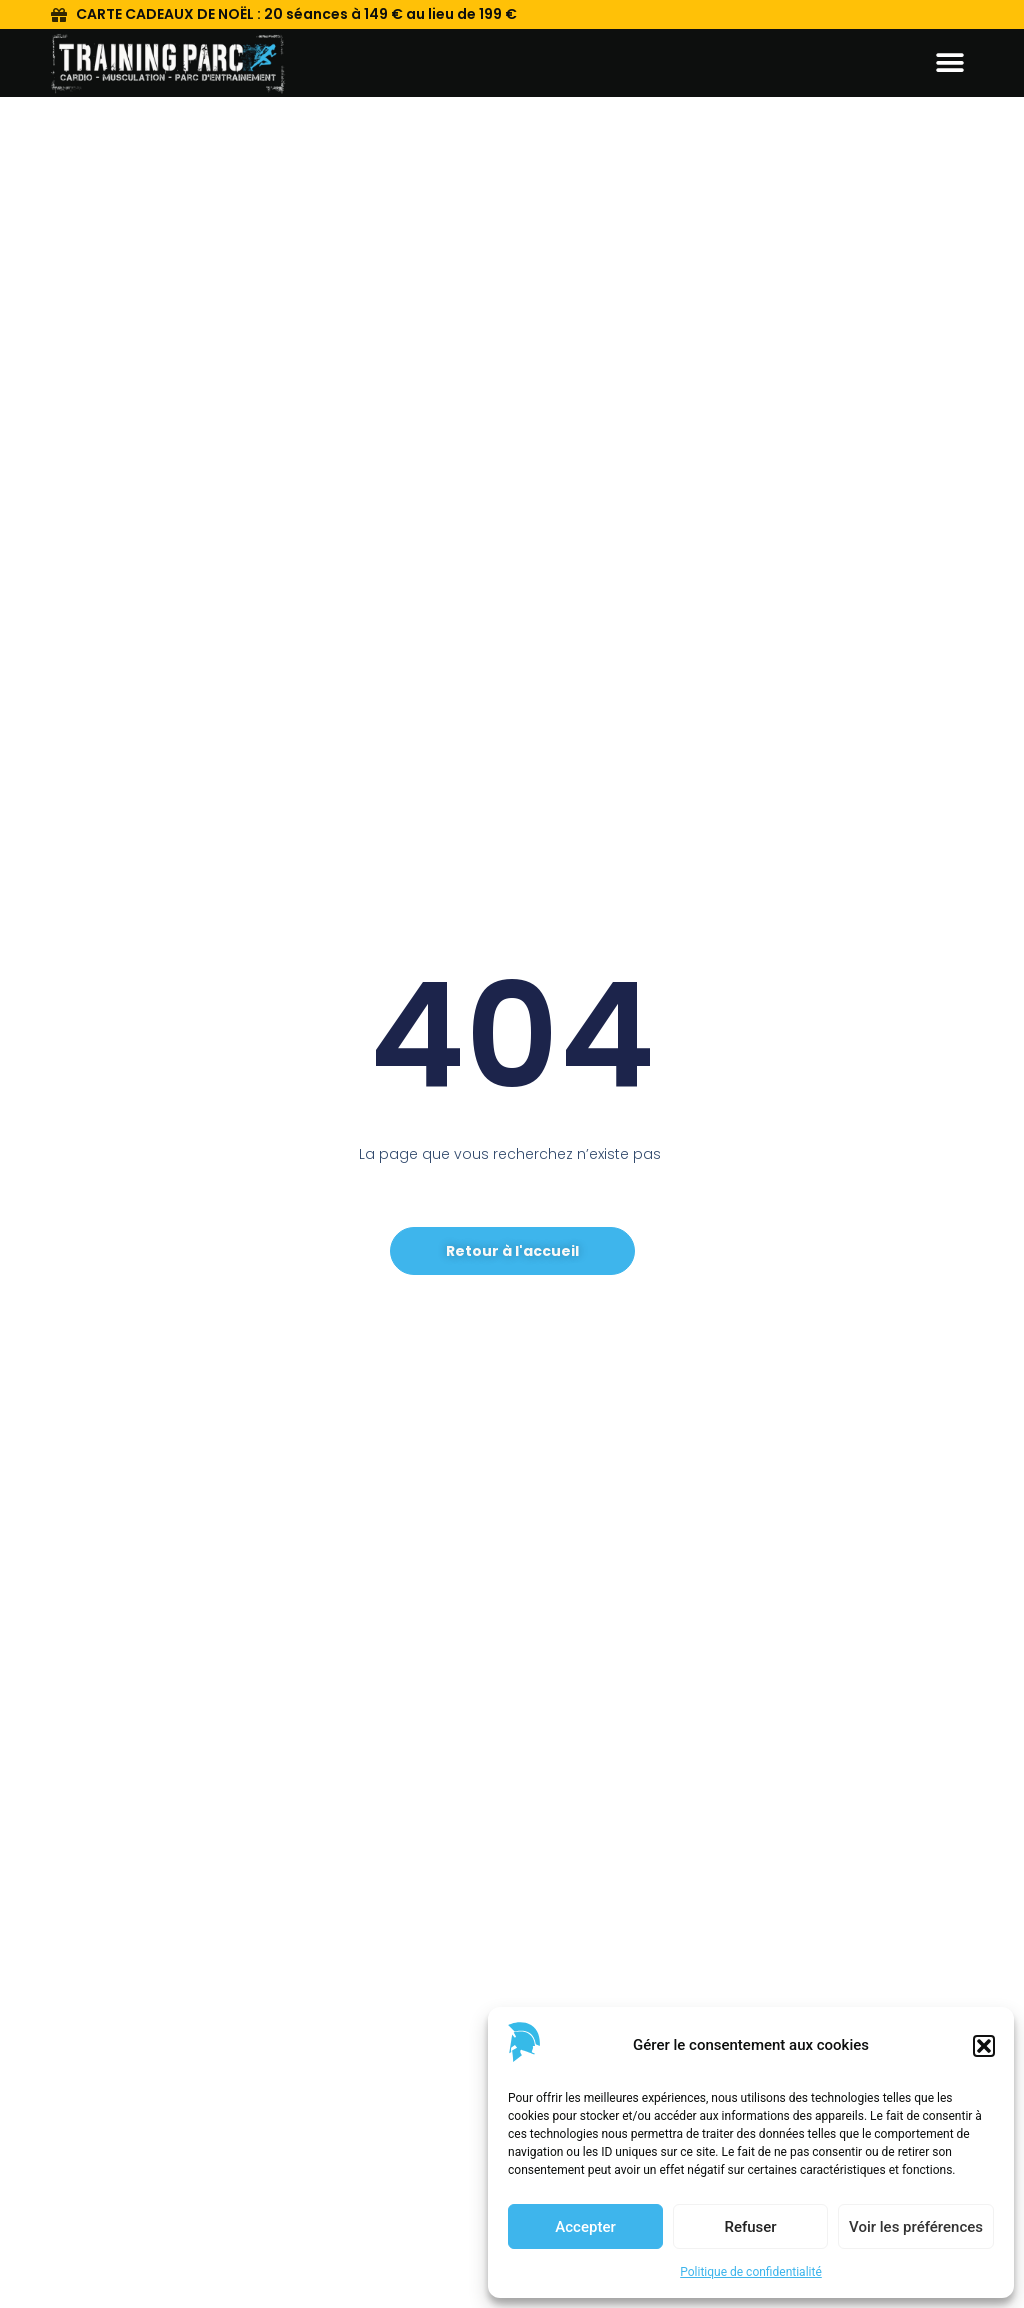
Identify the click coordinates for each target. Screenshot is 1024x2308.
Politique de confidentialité (751, 2272)
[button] (984, 2046)
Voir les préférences (916, 2227)
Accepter (585, 2227)
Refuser (750, 2227)
